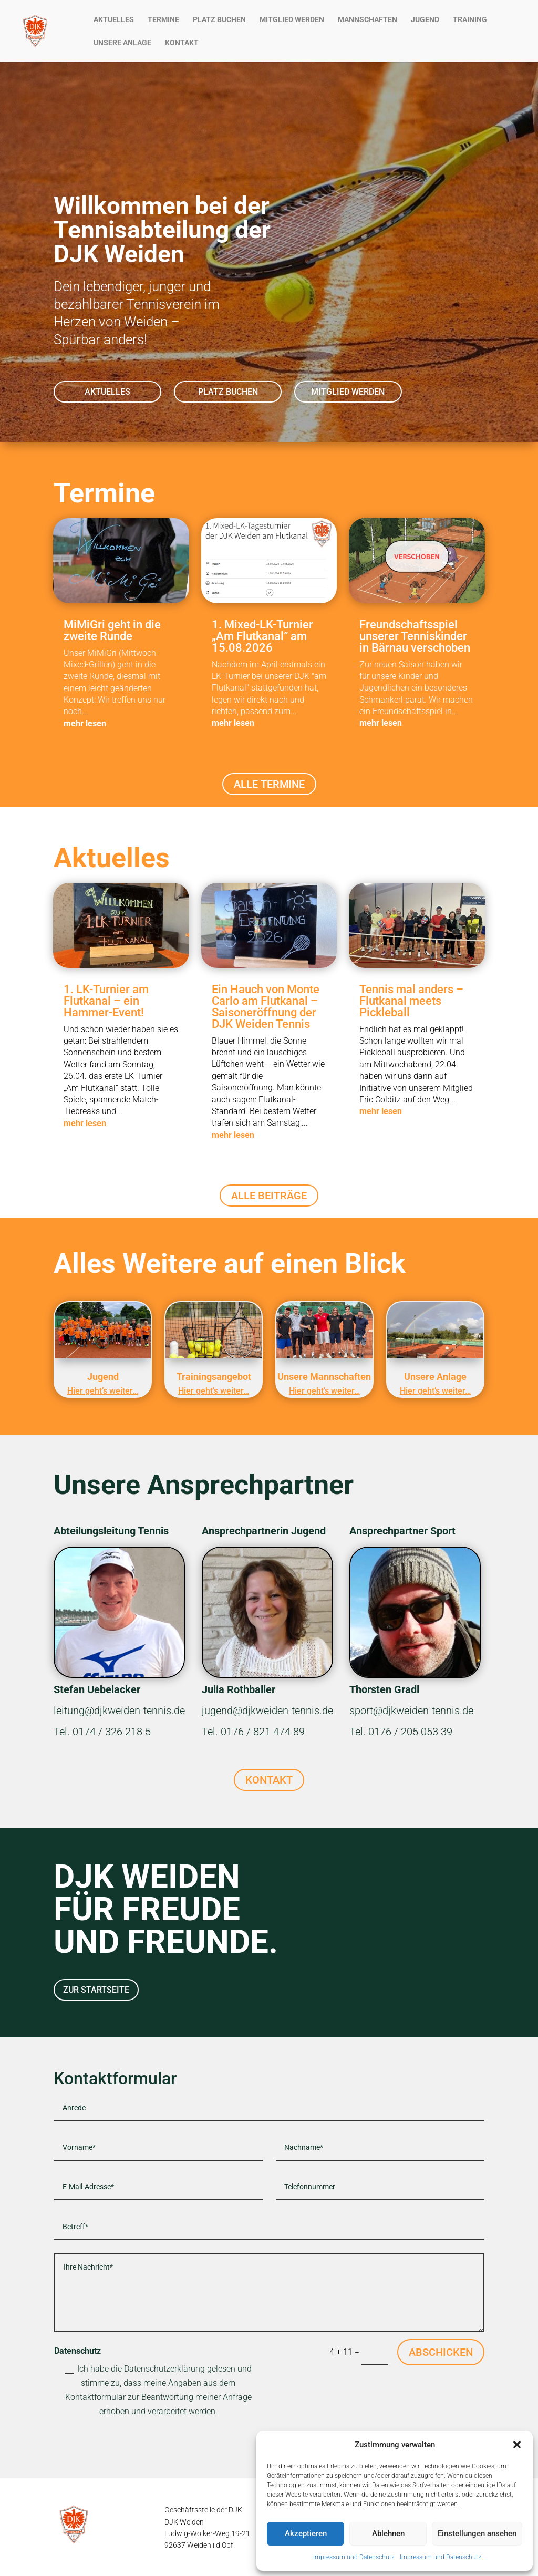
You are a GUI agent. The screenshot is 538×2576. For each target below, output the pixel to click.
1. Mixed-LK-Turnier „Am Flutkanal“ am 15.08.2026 (262, 636)
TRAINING (470, 20)
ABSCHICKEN (441, 2352)
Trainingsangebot (214, 1376)
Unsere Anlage (435, 1376)
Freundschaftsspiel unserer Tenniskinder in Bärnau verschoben (414, 636)
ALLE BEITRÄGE (269, 1195)
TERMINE (163, 20)
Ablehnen (388, 2533)
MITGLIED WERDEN (292, 20)
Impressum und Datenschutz (354, 2557)
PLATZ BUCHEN (219, 20)
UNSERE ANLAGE (122, 43)
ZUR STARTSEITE (96, 1990)
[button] (517, 2444)
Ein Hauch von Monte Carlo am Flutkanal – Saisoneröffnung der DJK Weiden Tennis (265, 1007)
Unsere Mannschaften (324, 1376)
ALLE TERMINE (269, 784)
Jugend (103, 1376)
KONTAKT (182, 43)
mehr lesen (85, 723)
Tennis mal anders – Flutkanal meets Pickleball (411, 1001)
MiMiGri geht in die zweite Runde (112, 630)
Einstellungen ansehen (477, 2533)
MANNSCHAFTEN (367, 20)
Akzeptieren (306, 2533)
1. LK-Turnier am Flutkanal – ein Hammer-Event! (106, 1001)
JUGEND (425, 20)
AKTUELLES (114, 20)
